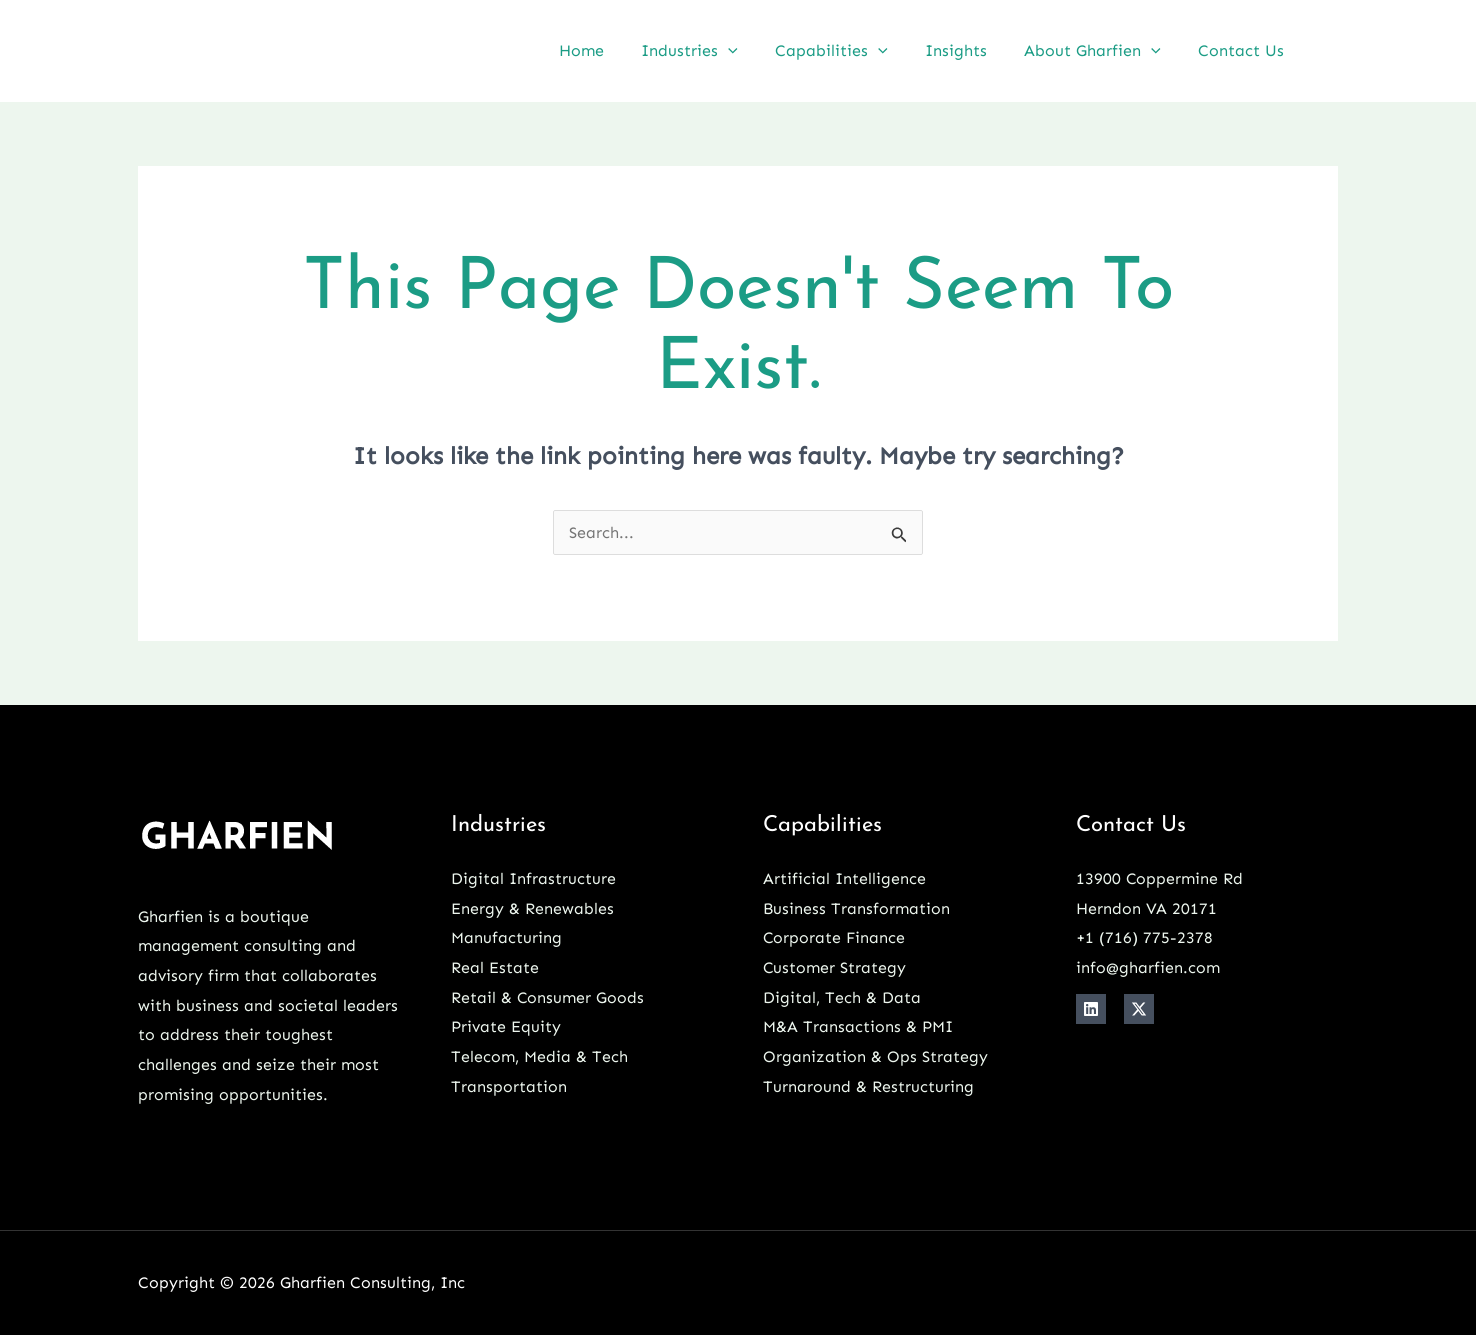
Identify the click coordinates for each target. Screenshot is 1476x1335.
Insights (969, 50)
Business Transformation (856, 908)
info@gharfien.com (1148, 967)
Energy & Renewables (532, 908)
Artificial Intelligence (844, 878)
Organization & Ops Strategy (875, 1056)
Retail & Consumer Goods (548, 997)
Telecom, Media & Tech (539, 1056)
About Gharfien (1100, 50)
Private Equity (506, 1026)
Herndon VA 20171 (1146, 908)
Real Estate (495, 967)
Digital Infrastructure (533, 878)
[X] (1139, 1009)
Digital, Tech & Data (842, 997)
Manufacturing (506, 937)
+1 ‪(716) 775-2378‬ (1145, 937)
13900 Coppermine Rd (1160, 878)
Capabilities (850, 50)
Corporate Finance (834, 937)
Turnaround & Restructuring (868, 1086)
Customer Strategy (835, 967)
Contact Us (1244, 50)
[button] (752, 50)
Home (610, 50)
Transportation (509, 1086)
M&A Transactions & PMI (858, 1026)
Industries (713, 50)
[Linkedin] (1330, 52)
